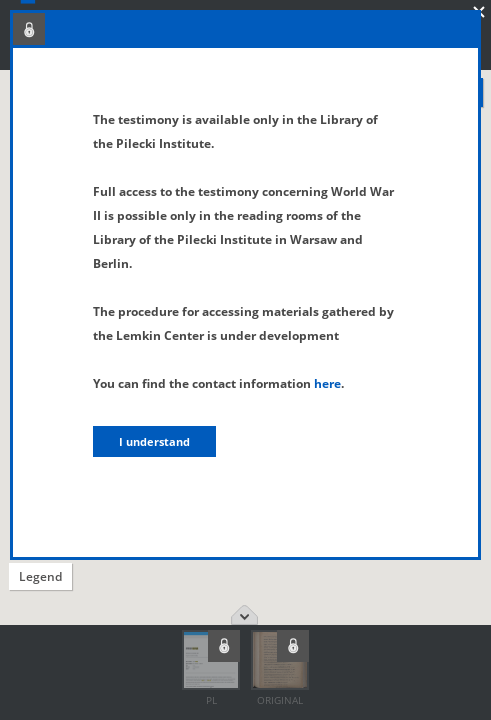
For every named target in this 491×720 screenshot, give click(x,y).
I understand (154, 441)
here (327, 383)
